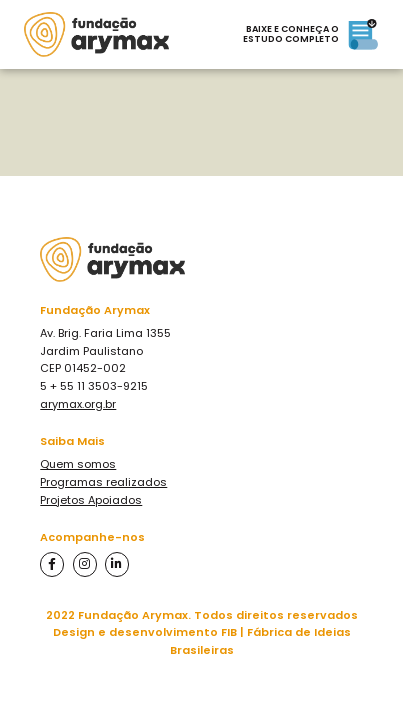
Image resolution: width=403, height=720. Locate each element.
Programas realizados (103, 482)
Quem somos (78, 464)
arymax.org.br (78, 404)
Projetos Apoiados (91, 500)
